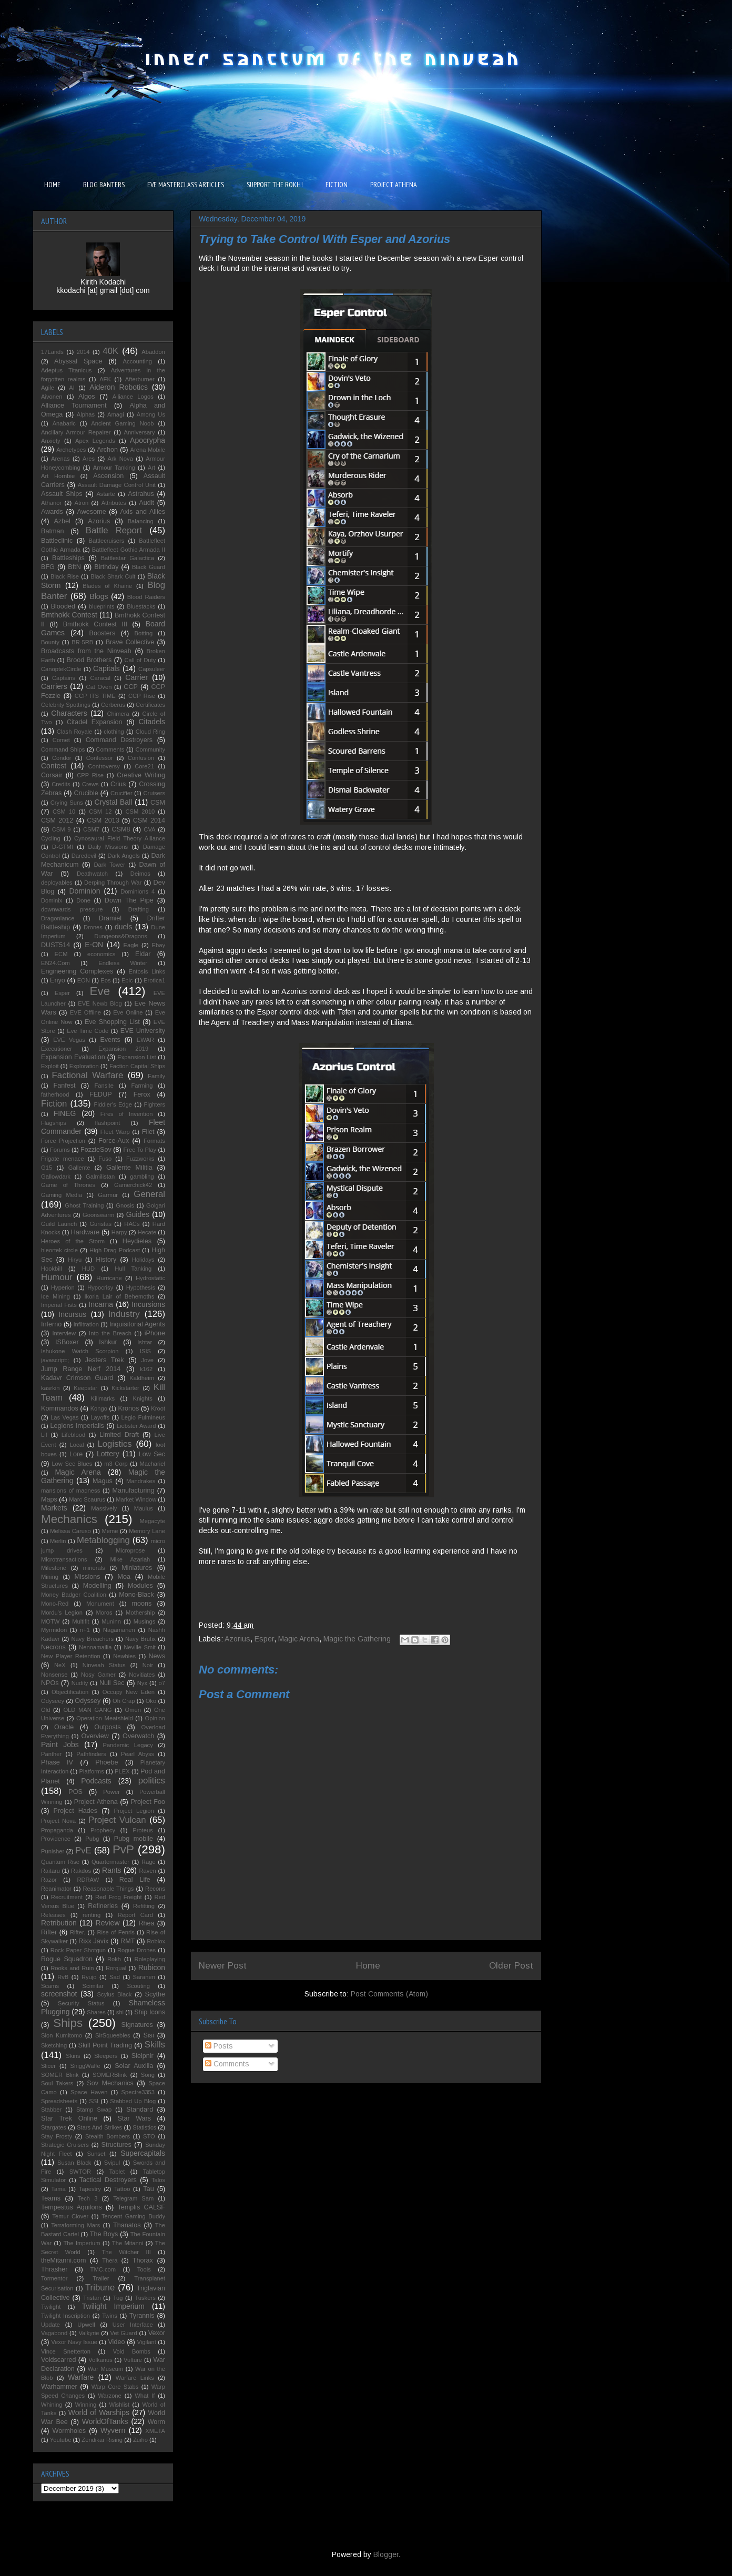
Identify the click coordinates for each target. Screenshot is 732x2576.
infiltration (86, 1324)
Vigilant (146, 2342)
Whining (51, 2404)
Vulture (133, 2360)
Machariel (153, 1464)
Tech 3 (87, 2198)
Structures (116, 2144)
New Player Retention (70, 1656)
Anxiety (50, 441)
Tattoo (122, 2189)
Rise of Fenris (115, 1932)
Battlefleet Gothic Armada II (128, 549)
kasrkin (50, 1388)
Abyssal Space (78, 361)
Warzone (109, 2395)
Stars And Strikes (99, 2127)
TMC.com (103, 2269)
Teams (50, 2198)
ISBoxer (67, 1342)
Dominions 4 (137, 891)
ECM (61, 954)
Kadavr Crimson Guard (77, 1378)
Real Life (134, 1879)
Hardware (85, 1232)
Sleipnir (142, 2056)
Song (148, 2075)
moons (141, 1603)
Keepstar (85, 1388)
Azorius (237, 1639)
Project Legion (134, 1811)
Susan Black (74, 2162)
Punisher (52, 1851)
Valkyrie (88, 2333)
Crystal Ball (114, 802)
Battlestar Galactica (127, 558)
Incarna (100, 1304)
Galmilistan (100, 1176)
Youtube (61, 2440)
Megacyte (152, 1521)
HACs (131, 1224)
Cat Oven (99, 687)
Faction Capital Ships (137, 1066)
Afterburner (140, 379)
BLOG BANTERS (104, 184)
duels (123, 926)
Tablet (117, 2171)
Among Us (151, 414)
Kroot (158, 1408)
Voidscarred (58, 2360)
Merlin (58, 1541)
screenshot (59, 1994)
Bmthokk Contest (69, 615)
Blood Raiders (146, 597)
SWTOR (80, 2171)
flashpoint (107, 1123)
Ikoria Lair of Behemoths (120, 1296)
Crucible (86, 793)
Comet (61, 740)
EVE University (142, 1031)
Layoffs (99, 1417)
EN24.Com (55, 963)
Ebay (159, 945)
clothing (114, 731)
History (106, 1259)
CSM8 (120, 829)
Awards (52, 511)
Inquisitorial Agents (137, 1324)
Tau (148, 2189)
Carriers (54, 686)
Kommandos (59, 1408)
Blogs (98, 596)
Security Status (81, 2003)
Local (77, 1445)
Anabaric (64, 423)
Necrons (53, 1647)
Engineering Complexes (77, 971)
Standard (139, 2109)
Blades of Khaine (107, 586)
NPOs (50, 1683)
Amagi (115, 414)
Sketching (54, 2045)
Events (110, 1039)
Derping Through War (112, 882)
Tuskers (145, 2298)
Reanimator (56, 1888)
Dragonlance (57, 918)
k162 (146, 1369)
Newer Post (223, 1966)
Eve (100, 991)
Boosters (102, 633)
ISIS (145, 1351)
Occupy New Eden (129, 1692)
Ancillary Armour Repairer (76, 432)
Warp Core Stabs (115, 2387)
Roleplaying (150, 1959)
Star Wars (134, 2118)
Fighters (154, 1104)
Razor (49, 1880)
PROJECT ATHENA (393, 184)
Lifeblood (73, 1435)
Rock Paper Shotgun (78, 1950)
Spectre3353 (138, 2092)
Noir (148, 1665)
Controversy (104, 766)
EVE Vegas (69, 1040)
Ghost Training (84, 1205)
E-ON (94, 944)
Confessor (99, 758)
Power (111, 1792)
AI (72, 387)
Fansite (104, 1085)
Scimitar (93, 1986)
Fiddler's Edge (113, 1104)
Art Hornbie (58, 476)
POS (75, 1792)
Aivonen (51, 396)
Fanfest (65, 1085)
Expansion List (136, 1057)
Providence (55, 1838)
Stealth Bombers (107, 2136)
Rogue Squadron (67, 1959)
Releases (53, 1915)
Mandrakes (140, 1481)
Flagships (53, 1123)
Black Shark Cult (112, 576)
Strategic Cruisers (65, 2145)
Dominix (51, 900)
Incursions (148, 1304)
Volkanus (100, 2360)
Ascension (108, 476)
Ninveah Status (104, 1665)
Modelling (97, 1585)
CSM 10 (64, 811)
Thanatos (127, 2225)
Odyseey (52, 1701)
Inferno (51, 1324)
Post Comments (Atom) (389, 1994)
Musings (145, 1621)
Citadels (151, 721)
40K (110, 351)
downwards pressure (72, 909)
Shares (96, 2012)
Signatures (137, 2025)
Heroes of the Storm (73, 1241)
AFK (105, 379)
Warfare (81, 2377)
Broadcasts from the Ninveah (86, 651)
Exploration (84, 1066)
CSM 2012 (57, 820)
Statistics (144, 2127)
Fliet (148, 1131)
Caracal (100, 678)
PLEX (122, 1771)
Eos (105, 980)
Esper (264, 1639)
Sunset (96, 2154)
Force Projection (63, 1141)
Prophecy (102, 1830)
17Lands (52, 352)
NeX (60, 1665)
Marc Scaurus (87, 1499)
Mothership (140, 1612)
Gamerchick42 (133, 1185)
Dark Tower (109, 864)
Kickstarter (125, 1388)
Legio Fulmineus (143, 1417)
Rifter (49, 1932)
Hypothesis (140, 1287)
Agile (47, 387)
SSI (93, 2101)
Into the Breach (110, 1333)
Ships (68, 2023)
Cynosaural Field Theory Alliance (119, 838)
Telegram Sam (133, 2198)
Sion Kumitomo (61, 2035)
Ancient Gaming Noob (122, 423)
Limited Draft (119, 1434)
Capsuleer (151, 669)
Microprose (130, 1550)
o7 (162, 1683)
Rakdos (81, 1871)
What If (145, 2395)
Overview (94, 1736)
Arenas (60, 458)
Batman (52, 531)
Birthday (106, 567)
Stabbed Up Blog (133, 2101)
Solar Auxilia (134, 2066)
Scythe (155, 1994)
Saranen (144, 1977)
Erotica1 (154, 980)
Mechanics (69, 1519)
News (157, 1656)
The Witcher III (125, 2252)
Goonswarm (98, 1215)
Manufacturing (134, 1490)
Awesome (91, 511)
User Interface (133, 2324)
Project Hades (75, 1810)
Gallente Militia (129, 1167)
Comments (227, 2064)
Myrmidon (54, 1630)
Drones (93, 927)
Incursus (72, 1314)
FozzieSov (95, 1149)
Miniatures (136, 1567)
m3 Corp (115, 1464)
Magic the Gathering (357, 1639)
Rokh (114, 1959)
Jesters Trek (104, 1360)
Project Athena (96, 1802)
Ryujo (89, 1977)
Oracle (64, 1727)
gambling (142, 1176)
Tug (118, 2298)
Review (108, 1923)
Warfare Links (135, 2378)
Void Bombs (131, 2351)
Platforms (91, 1771)
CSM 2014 (149, 820)
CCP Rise (141, 696)
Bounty (50, 642)
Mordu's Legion (62, 1612)
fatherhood (55, 1094)
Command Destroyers (119, 740)
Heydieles (137, 1241)
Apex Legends (95, 441)
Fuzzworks (140, 1158)
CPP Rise (90, 775)
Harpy (119, 1232)
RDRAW (88, 1880)
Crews (90, 784)
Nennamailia (95, 1647)
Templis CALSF (141, 2207)
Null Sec (112, 1683)
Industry (124, 1314)
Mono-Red (54, 1603)
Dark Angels (124, 856)
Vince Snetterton (65, 2351)
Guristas (100, 1224)
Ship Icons (149, 2012)
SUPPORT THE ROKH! (275, 184)
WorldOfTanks (105, 2421)
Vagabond (54, 2333)
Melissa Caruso (70, 1531)
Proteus (143, 1830)
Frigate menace (62, 1158)
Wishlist (119, 2404)
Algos (86, 396)
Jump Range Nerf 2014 (80, 1369)
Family (156, 1076)
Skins (73, 2056)
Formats (154, 1141)
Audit (146, 502)
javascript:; (55, 1360)
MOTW (50, 1621)
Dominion (84, 891)
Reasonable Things (108, 1888)
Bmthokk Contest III (95, 624)
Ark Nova (120, 458)
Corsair (52, 775)
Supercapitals (142, 2153)
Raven (147, 1871)
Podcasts (96, 1781)
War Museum (105, 2369)
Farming (141, 1085)
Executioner (56, 1049)
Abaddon (153, 352)
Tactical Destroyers (108, 2180)
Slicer (48, 2066)
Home (368, 1966)
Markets (54, 1508)
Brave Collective (130, 642)
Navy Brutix (140, 1639)
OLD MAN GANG (87, 1710)
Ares (89, 458)
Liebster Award (136, 1426)
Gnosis (125, 1205)
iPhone (155, 1333)
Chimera (118, 714)
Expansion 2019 (123, 1049)
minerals (94, 1568)
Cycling (50, 838)
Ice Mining (55, 1296)
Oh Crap (124, 1701)
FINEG (65, 1113)
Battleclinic (57, 540)
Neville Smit (140, 1647)
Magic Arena (298, 1639)
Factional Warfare (88, 1075)
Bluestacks (141, 606)
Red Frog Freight (118, 1897)
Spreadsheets (59, 2101)
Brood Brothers (89, 660)
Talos (158, 2180)
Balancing (141, 521)
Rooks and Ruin (72, 1968)
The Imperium (81, 2243)
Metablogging (103, 1540)
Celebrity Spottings (65, 705)
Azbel (62, 521)
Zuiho (140, 2440)
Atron (82, 503)
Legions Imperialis (77, 1425)
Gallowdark (55, 1176)
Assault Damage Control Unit (117, 485)
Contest (53, 766)
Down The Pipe (129, 900)
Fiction (54, 1104)
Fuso (104, 1158)
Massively (104, 1508)
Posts (219, 2046)
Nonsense (54, 1674)
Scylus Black (114, 1994)
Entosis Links (147, 971)
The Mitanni (128, 2243)
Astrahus (141, 494)
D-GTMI (62, 847)
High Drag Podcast (114, 1250)
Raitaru (50, 1871)
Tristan (92, 2298)
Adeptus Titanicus (66, 370)
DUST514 (55, 945)
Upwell (86, 2324)
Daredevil (84, 856)
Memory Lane (147, 1531)
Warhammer (59, 2386)
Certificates (150, 705)
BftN (74, 567)
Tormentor (54, 2278)
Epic (127, 980)
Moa (124, 1576)
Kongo (98, 1408)
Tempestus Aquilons (71, 2207)
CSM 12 (100, 811)
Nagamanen (119, 1630)
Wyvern (112, 2430)
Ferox (142, 1094)
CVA (149, 829)
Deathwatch (92, 873)
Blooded (63, 606)
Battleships (68, 558)
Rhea (146, 1923)
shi (120, 2012)
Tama (58, 2189)
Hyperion (63, 1287)
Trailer (101, 2278)
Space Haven (88, 2092)
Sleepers (105, 2056)
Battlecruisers (107, 540)
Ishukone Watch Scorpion (80, 1351)
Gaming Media (61, 1195)
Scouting (138, 1986)
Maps (49, 1499)
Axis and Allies (142, 511)
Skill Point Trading (105, 2045)
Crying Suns (66, 802)
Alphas (86, 414)
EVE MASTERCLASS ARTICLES (185, 184)
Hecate (147, 1232)
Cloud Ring (150, 731)
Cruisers (154, 793)
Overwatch (138, 1736)
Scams (50, 1986)
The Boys (104, 2234)
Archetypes (71, 450)
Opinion (155, 1718)
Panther (51, 1754)
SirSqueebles (112, 2035)
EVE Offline (85, 1012)
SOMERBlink (110, 2075)
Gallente (79, 1167)
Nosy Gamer (98, 1674)
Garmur (108, 1195)
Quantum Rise (60, 1862)
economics (101, 954)
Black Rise (64, 576)
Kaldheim (141, 1378)
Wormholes (69, 2431)
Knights (142, 1398)
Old (45, 1710)
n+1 (85, 1630)
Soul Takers (57, 2083)
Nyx (142, 1683)
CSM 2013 (103, 820)
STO (149, 2136)
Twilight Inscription (65, 2316)
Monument (100, 1603)
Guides (137, 1214)
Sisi (148, 2035)
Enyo (57, 980)
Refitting (144, 1906)
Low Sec (152, 1454)
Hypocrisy (100, 1287)
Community (150, 749)
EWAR (145, 1040)
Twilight (50, 2307)
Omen (132, 1710)
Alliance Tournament (74, 405)
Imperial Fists (59, 1305)
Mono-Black (136, 1594)
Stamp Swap (93, 2109)
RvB (62, 1977)
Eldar (142, 954)
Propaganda (57, 1830)
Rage (148, 1862)
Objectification (70, 1692)
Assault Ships (62, 494)
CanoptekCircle (61, 669)
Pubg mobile (133, 1838)
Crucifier (121, 793)
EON (83, 980)
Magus (103, 1481)
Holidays (143, 1259)
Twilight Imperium (113, 2306)
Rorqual (116, 1968)
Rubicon (151, 1967)
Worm (156, 2422)
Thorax (143, 2260)
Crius (118, 784)
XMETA (155, 2431)
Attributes (113, 503)
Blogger (386, 2554)
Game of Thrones (68, 1185)
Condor (62, 758)
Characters (69, 713)
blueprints (102, 606)
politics (151, 1781)
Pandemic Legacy (127, 1745)
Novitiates (142, 1674)
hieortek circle (59, 1250)
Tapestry (90, 2189)
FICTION (337, 184)
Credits (61, 784)
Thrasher (54, 2269)
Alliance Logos (133, 396)
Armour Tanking (114, 467)
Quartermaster (110, 1862)
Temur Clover (70, 2216)
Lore (76, 1454)
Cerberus (113, 705)
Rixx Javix (93, 1941)
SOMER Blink (60, 2075)
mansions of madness (70, 1490)
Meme (109, 1531)
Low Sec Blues (72, 1464)
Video (116, 2342)
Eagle (130, 945)
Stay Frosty (56, 2136)
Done (83, 900)
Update (50, 2324)
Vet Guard (123, 2333)
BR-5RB (82, 642)
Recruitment (67, 1897)
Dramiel (110, 918)
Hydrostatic (150, 1278)
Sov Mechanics (110, 2083)
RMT (127, 1941)
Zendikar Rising (102, 2440)
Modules (140, 1585)
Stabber (51, 2109)
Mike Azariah (130, 1559)
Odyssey (87, 1701)
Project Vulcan (117, 1820)
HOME (52, 184)
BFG (48, 567)
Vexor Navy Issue (74, 2342)
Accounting (137, 361)
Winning (85, 2404)
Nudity (80, 1683)
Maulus (143, 1508)
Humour (57, 1277)
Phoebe (106, 1762)
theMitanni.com (63, 2260)
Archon (107, 449)
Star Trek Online (69, 2118)
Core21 (144, 766)
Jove (147, 1360)
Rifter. (77, 1932)
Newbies (124, 1656)
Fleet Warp (115, 1132)
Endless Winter (122, 963)
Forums (60, 1150)
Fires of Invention (126, 1114)
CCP (131, 687)
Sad (114, 1977)
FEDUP (100, 1094)
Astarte (105, 494)
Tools (144, 2269)
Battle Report (114, 530)
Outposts (107, 1727)
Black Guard (148, 567)
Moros (104, 1612)
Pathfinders (91, 1754)
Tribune (100, 2288)
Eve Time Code (87, 1031)
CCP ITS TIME (95, 696)
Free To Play (139, 1150)
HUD (88, 1268)
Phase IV (57, 1762)
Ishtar (144, 1342)
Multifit (80, 1621)
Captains (63, 678)
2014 (83, 352)
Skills (155, 2045)
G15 (46, 1167)
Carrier (136, 677)
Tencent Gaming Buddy (133, 2216)
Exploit (50, 1066)
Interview (64, 1333)
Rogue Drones (136, 1950)
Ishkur (108, 1342)
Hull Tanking (133, 1268)
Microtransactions (64, 1559)
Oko (151, 1701)
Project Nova (58, 1821)
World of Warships (98, 2412)
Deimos (140, 873)
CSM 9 (61, 829)
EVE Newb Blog (99, 1003)
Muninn (111, 1621)
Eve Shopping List (112, 1022)
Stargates (53, 2127)
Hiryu (75, 1259)
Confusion (141, 758)
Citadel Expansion (95, 722)
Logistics (114, 1444)
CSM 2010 (140, 811)
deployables (57, 882)
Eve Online (128, 1012)
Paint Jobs (60, 1744)
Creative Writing (141, 775)
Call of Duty (140, 660)
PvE (83, 1850)
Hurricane (109, 1278)
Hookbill (51, 1268)
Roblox (156, 1941)
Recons (155, 1888)
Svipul (112, 2162)
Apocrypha (147, 440)
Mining (49, 1577)
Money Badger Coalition (73, 1594)
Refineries (103, 1906)
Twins (109, 2316)
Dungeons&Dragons (120, 936)
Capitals (106, 668)
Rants (111, 1870)
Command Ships (63, 749)
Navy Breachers (92, 1639)
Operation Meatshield (104, 1718)
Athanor (51, 503)
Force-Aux (113, 1140)
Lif (44, 1435)
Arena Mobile (147, 450)
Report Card (135, 1915)
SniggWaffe (85, 2066)
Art (151, 467)
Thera (109, 2260)
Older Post (511, 1966)
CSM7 (91, 829)
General (149, 1194)
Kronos (128, 1408)
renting (91, 1915)
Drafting (138, 909)
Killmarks (103, 1398)
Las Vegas (64, 1417)
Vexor (156, 2333)
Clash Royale (75, 731)
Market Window (136, 1499)
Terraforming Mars (75, 2225)
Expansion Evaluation (73, 1057)
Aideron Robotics (118, 387)
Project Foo (147, 1802)
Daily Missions (108, 847)
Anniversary (139, 432)
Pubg (92, 1838)
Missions (87, 1576)
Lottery (108, 1453)
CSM (157, 802)
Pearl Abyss (137, 1754)
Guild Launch (59, 1224)
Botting (143, 633)
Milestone (53, 1568)
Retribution (59, 1923)
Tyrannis (142, 2315)
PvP (123, 1849)
